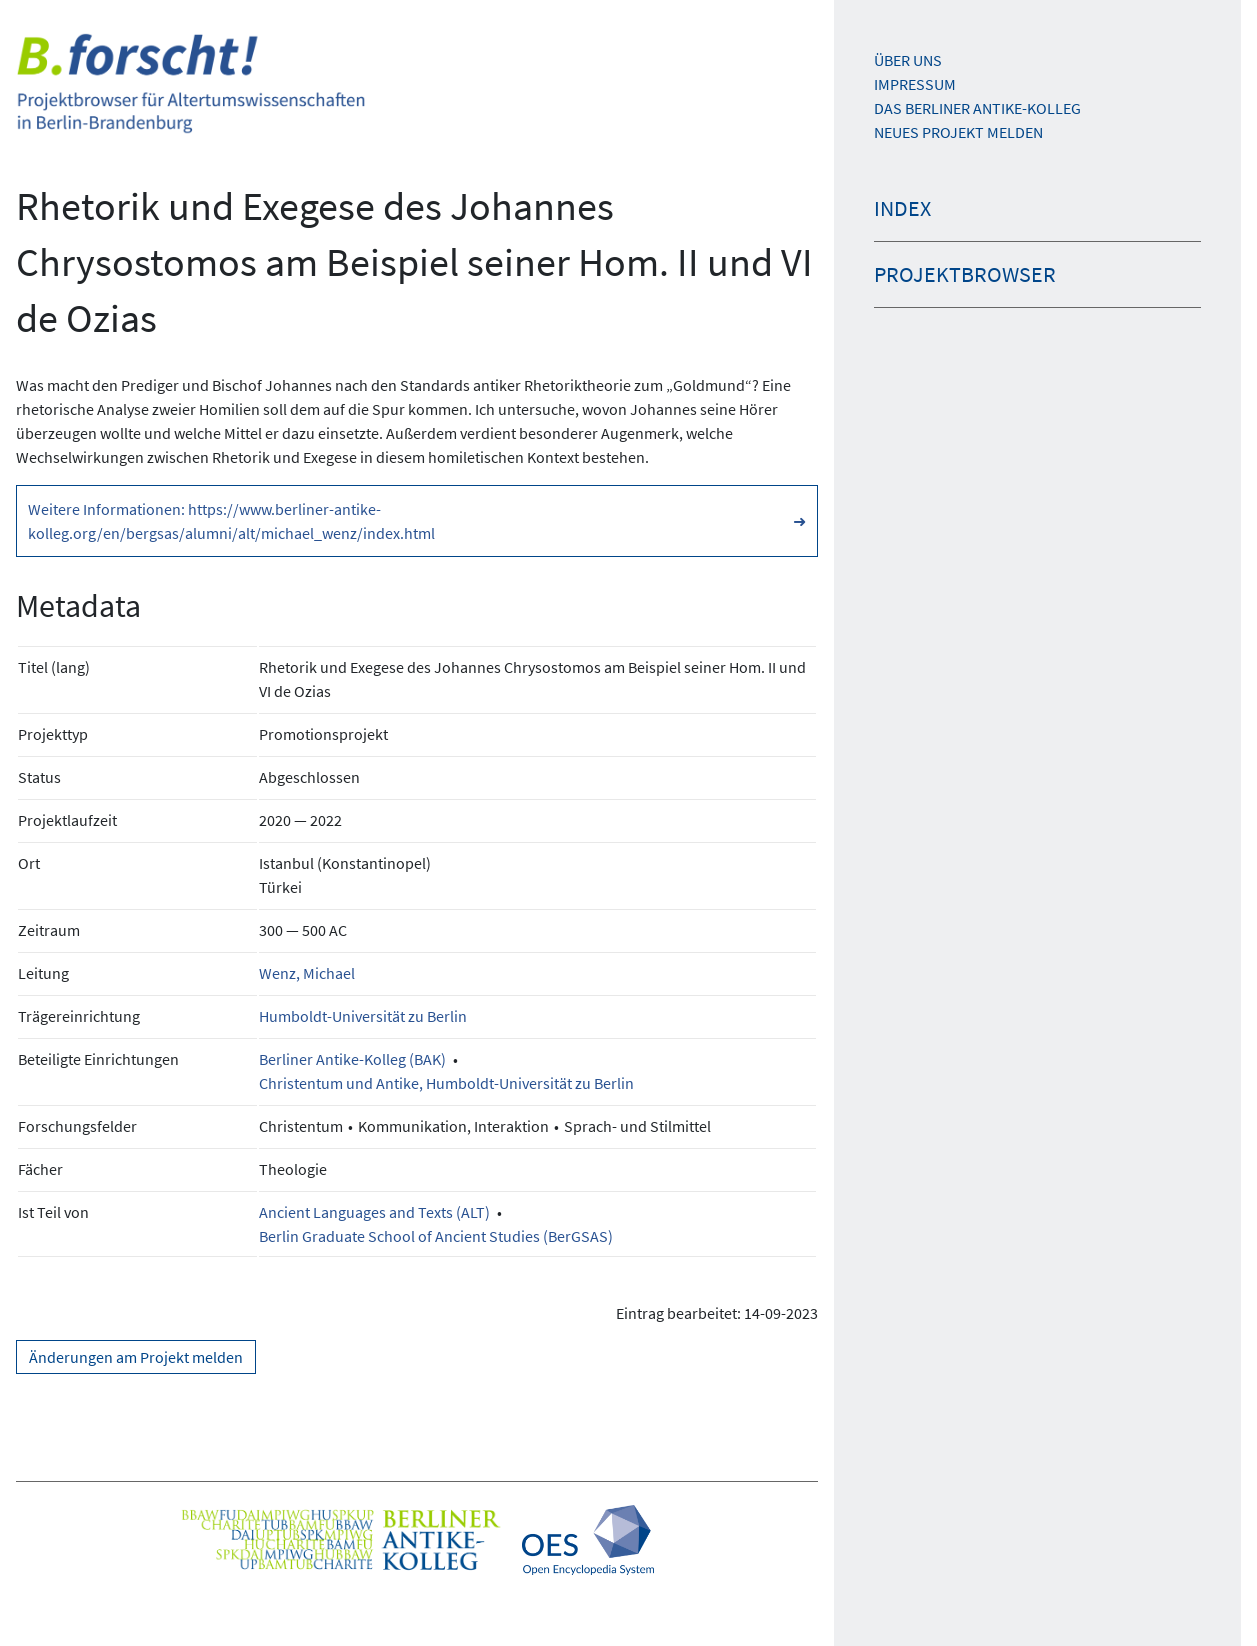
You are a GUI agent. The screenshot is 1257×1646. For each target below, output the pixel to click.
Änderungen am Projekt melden (136, 1357)
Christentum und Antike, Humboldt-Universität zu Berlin (446, 1083)
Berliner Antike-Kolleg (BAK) (352, 1059)
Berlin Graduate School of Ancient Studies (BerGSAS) (436, 1236)
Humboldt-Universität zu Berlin (363, 1016)
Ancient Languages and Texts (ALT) (374, 1212)
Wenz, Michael (307, 973)
